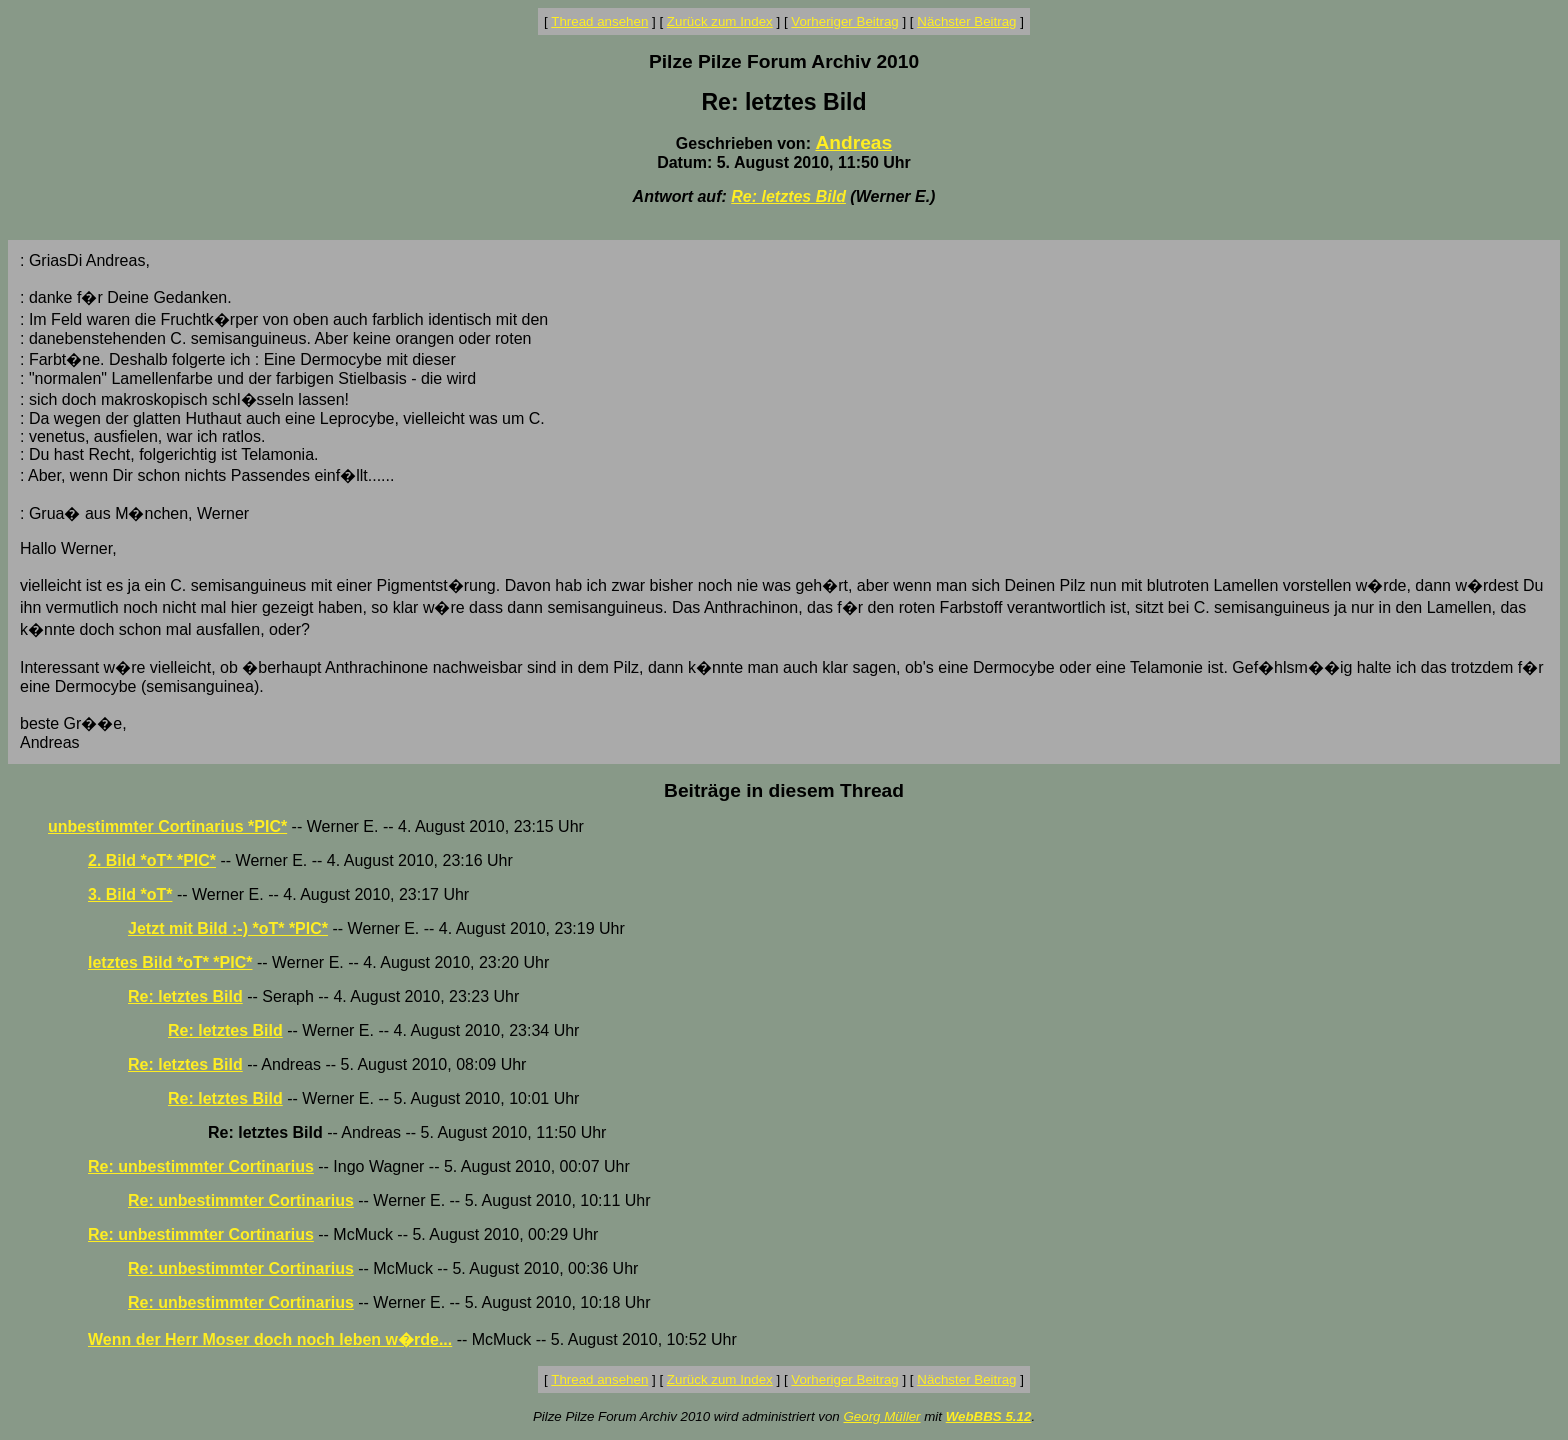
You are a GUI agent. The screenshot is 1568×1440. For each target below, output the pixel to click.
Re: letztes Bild (788, 196)
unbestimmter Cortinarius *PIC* (167, 826)
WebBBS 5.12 (989, 1416)
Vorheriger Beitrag (844, 21)
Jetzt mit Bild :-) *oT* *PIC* (228, 928)
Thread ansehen (599, 21)
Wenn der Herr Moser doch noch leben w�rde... (270, 1339)
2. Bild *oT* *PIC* (152, 860)
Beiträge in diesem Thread (784, 790)
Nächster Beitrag (966, 21)
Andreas (853, 142)
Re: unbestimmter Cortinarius (201, 1166)
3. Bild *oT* (130, 894)
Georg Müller (881, 1416)
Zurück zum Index (720, 21)
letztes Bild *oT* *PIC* (170, 962)
